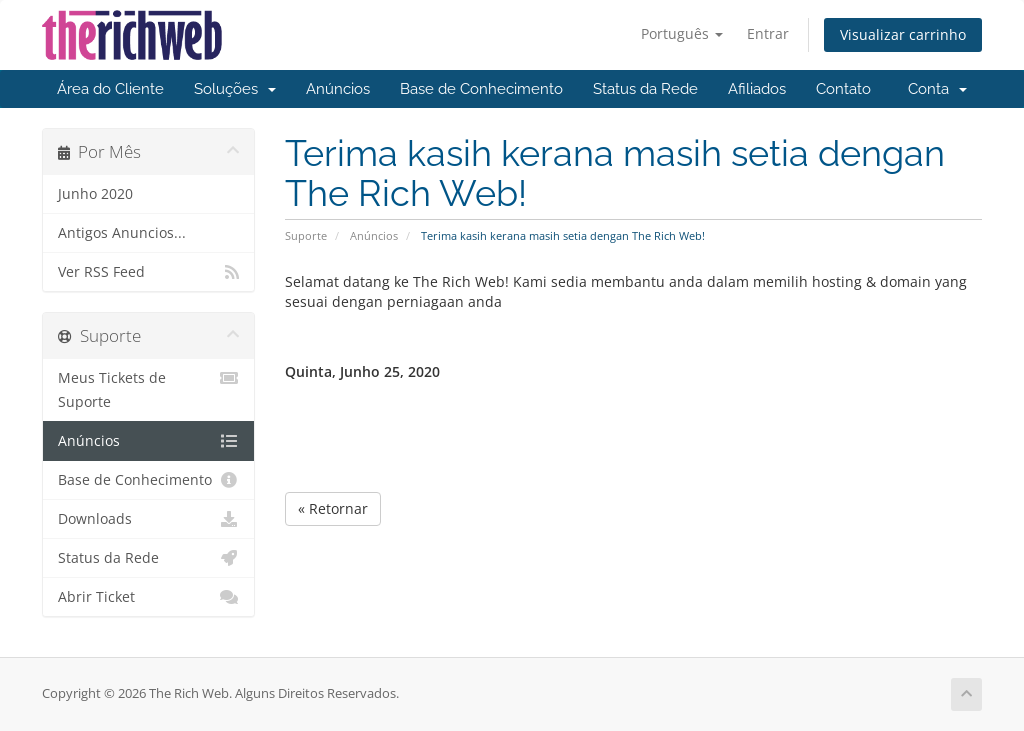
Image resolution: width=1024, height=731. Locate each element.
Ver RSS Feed (148, 272)
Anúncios (338, 89)
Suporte (306, 235)
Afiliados (757, 89)
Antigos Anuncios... (122, 233)
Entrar (768, 33)
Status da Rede (645, 89)
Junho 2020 (95, 194)
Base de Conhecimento (481, 89)
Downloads (148, 519)
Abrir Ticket (148, 597)
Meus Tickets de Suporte (148, 388)
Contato (843, 89)
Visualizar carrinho (903, 34)
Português (682, 33)
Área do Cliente (110, 89)
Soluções (235, 89)
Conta (937, 89)
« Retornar (333, 508)
